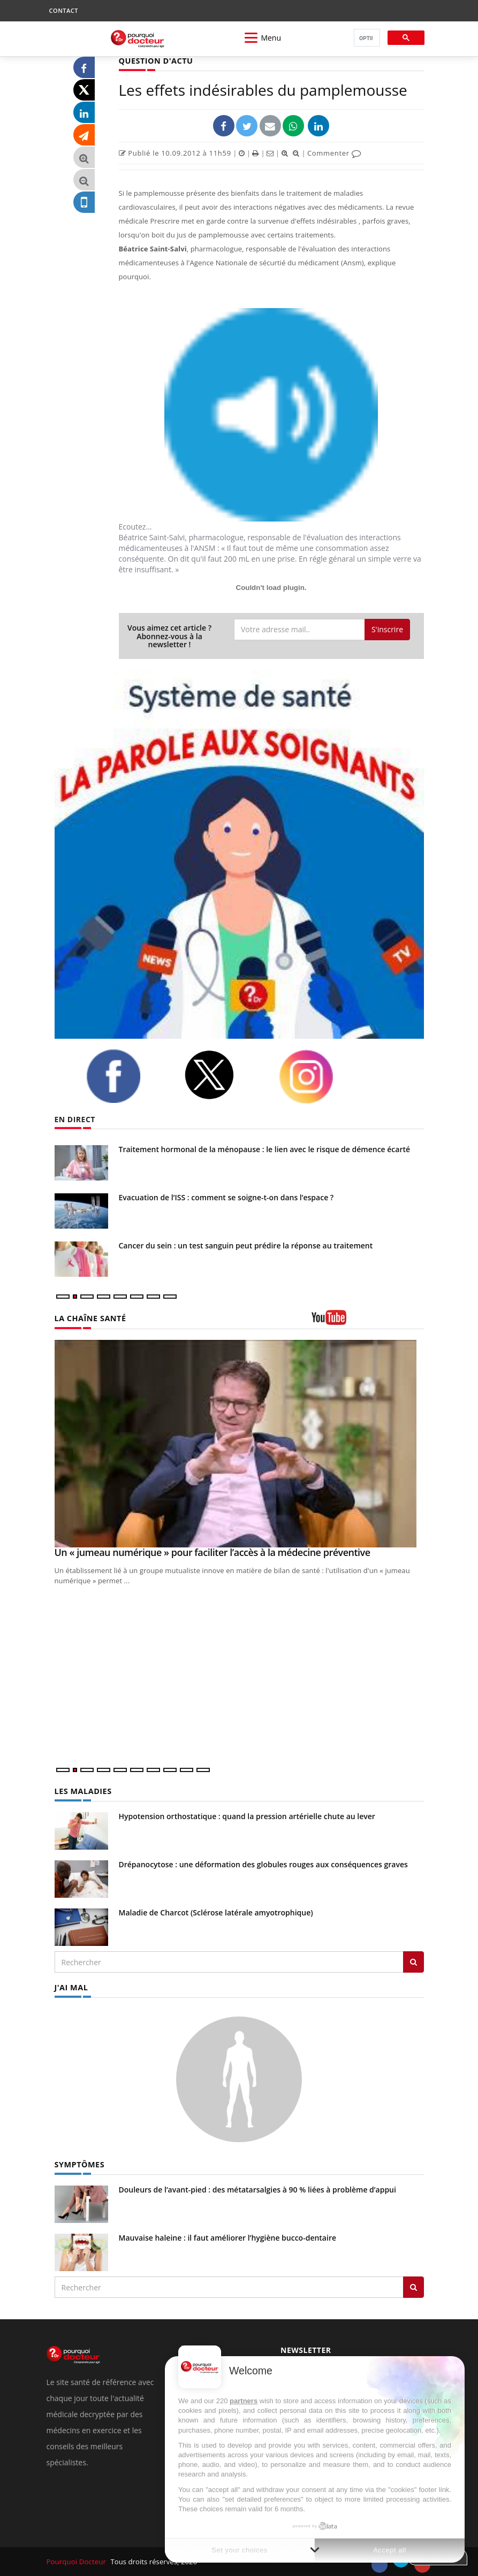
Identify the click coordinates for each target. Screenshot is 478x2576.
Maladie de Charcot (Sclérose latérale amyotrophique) (216, 1912)
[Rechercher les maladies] (413, 1961)
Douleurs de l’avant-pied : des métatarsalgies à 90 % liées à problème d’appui (257, 2188)
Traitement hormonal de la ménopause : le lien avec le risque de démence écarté (265, 1149)
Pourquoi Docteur (77, 2560)
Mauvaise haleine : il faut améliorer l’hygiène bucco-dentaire (228, 2237)
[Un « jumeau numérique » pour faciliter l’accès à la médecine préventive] (239, 1443)
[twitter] (223, 1074)
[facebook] (127, 1076)
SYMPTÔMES (79, 2164)
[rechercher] (366, 38)
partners (243, 2401)
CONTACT (63, 10)
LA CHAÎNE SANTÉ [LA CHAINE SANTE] (89, 1318)
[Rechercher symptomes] (413, 2286)
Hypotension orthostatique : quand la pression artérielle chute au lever (247, 1816)
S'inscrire (387, 629)
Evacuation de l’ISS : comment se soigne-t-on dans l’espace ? (226, 1197)
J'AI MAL (71, 1987)
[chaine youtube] (368, 1321)
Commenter (334, 153)
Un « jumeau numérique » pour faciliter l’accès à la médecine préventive (212, 1551)
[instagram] (319, 1076)
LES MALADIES (82, 1791)
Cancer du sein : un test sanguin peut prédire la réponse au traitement (246, 1245)
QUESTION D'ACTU (155, 61)
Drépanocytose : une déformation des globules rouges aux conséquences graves (263, 1864)
